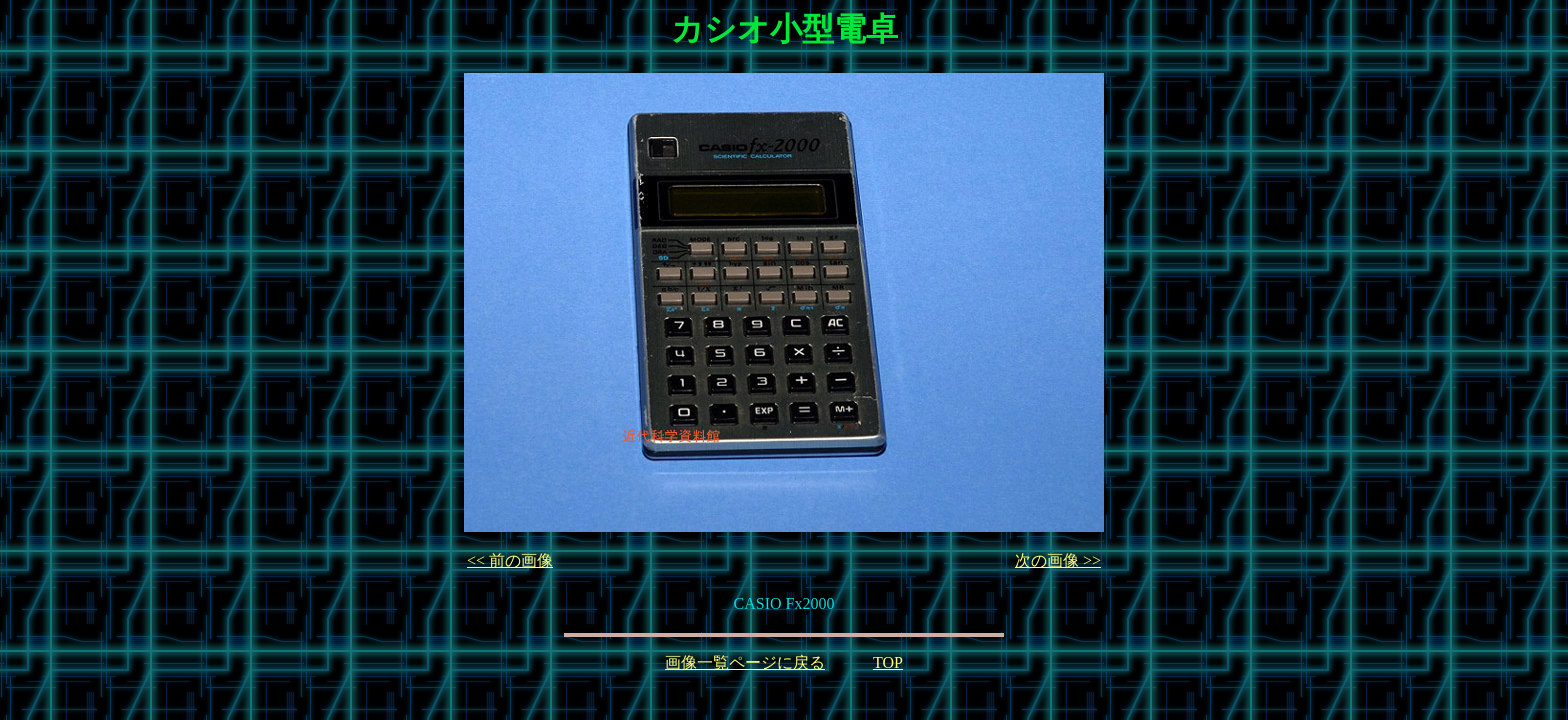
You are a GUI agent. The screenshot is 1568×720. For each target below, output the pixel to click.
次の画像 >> (1058, 560)
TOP (888, 662)
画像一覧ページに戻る (745, 662)
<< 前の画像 (510, 560)
